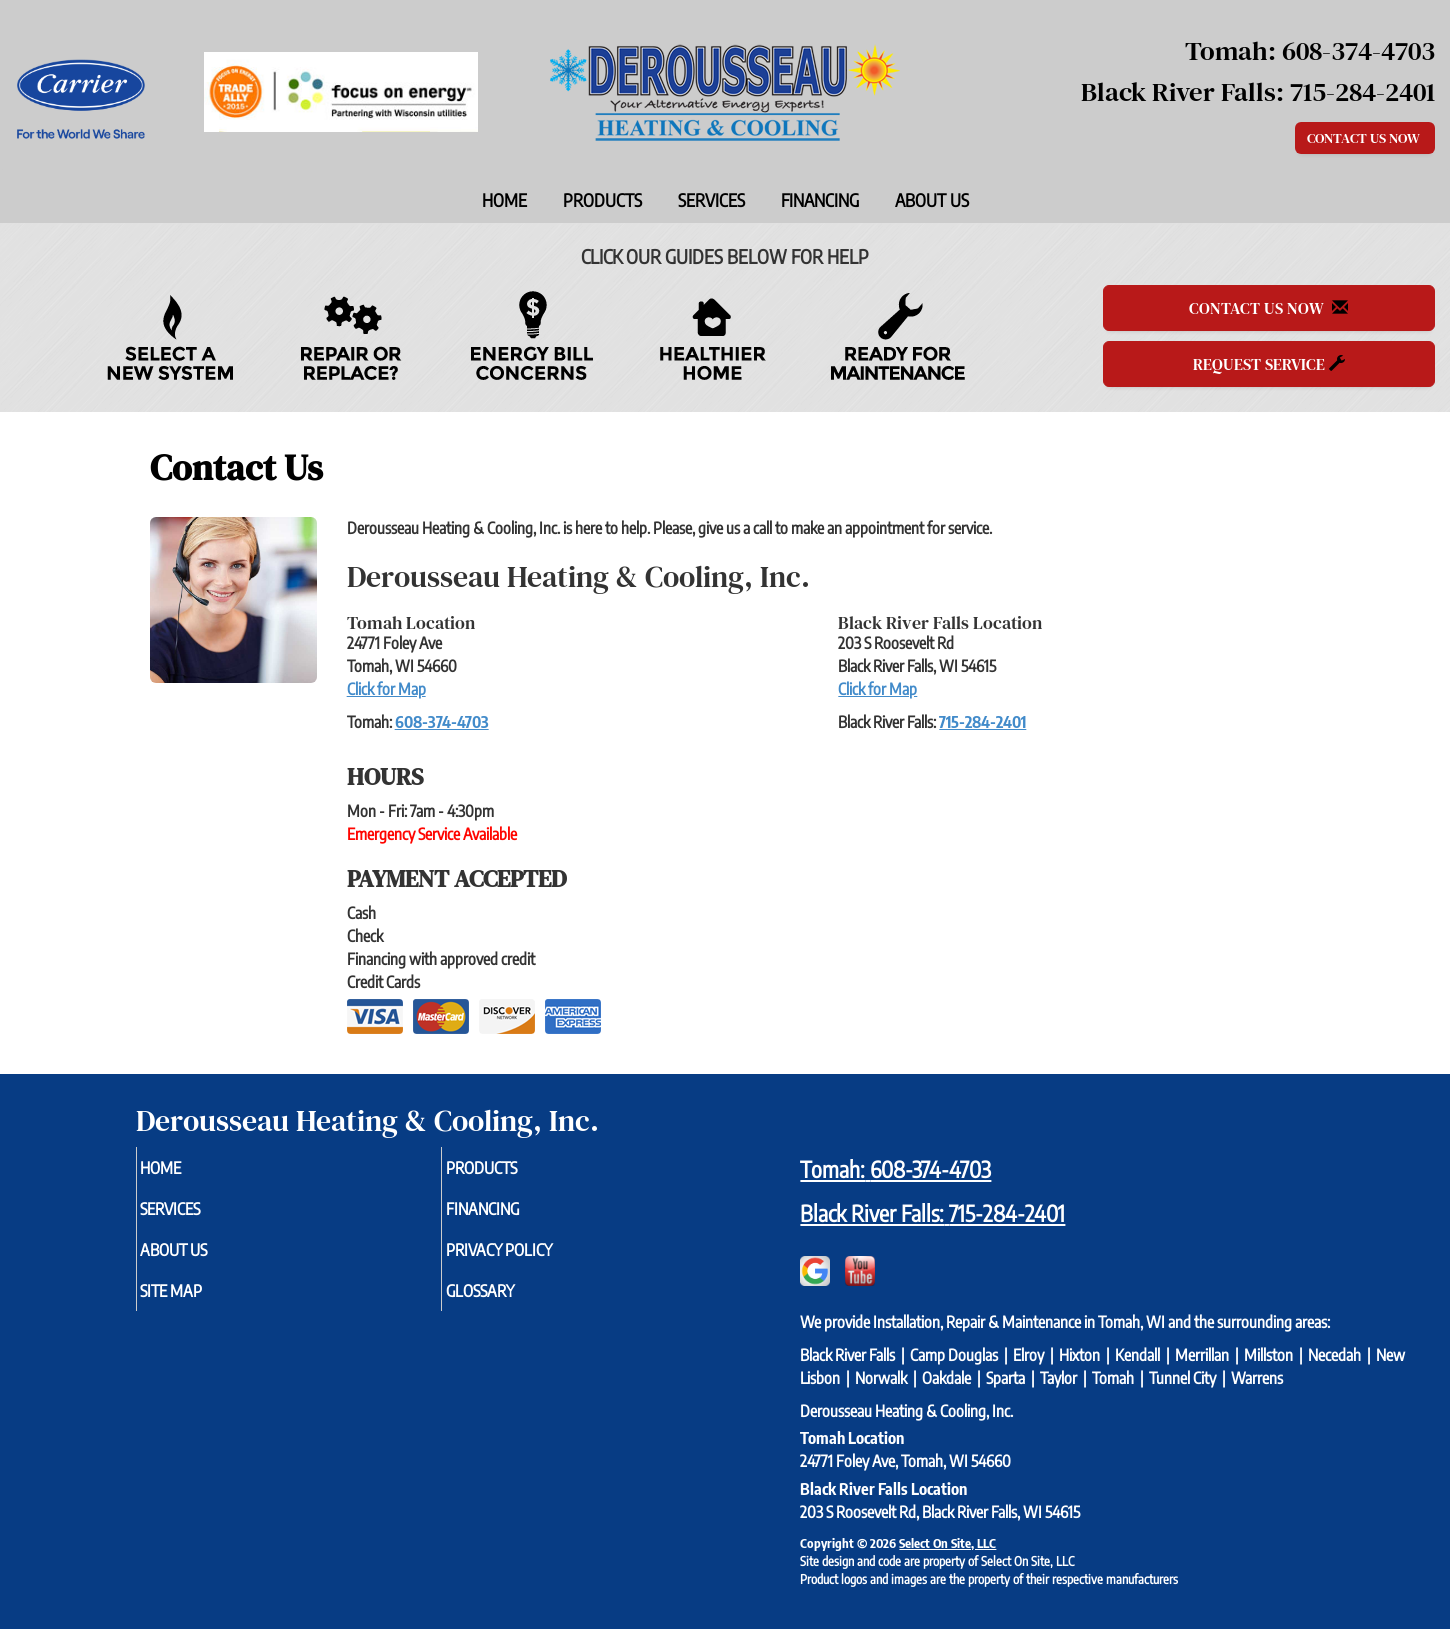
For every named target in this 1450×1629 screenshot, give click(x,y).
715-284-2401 (982, 722)
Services (711, 200)
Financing (820, 200)
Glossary (512, 1301)
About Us (932, 200)
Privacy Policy (534, 1257)
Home (504, 200)
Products (602, 200)
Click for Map (386, 689)
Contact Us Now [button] (1365, 138)
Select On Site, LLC (947, 1543)
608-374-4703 (442, 722)
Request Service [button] (1269, 364)
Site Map (204, 1301)
